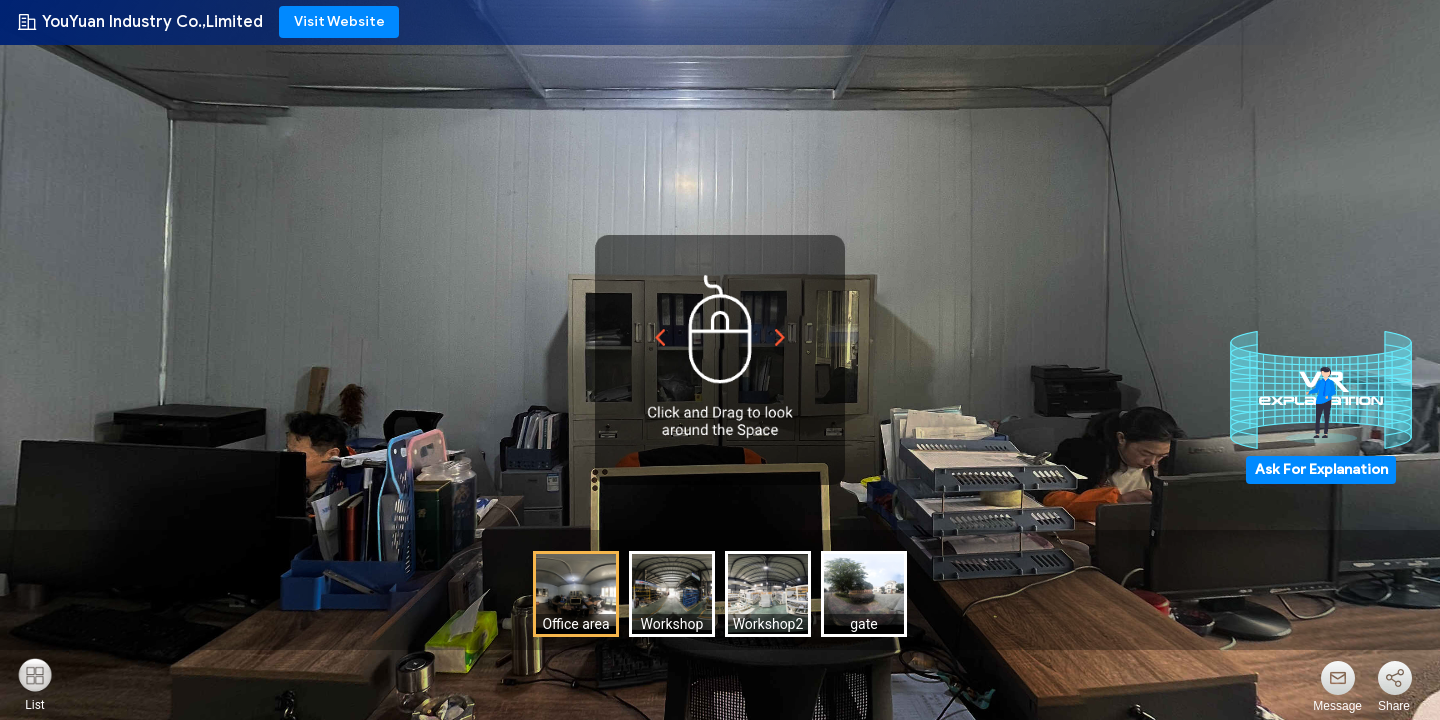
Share (1394, 706)
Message (1337, 706)
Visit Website (339, 21)
